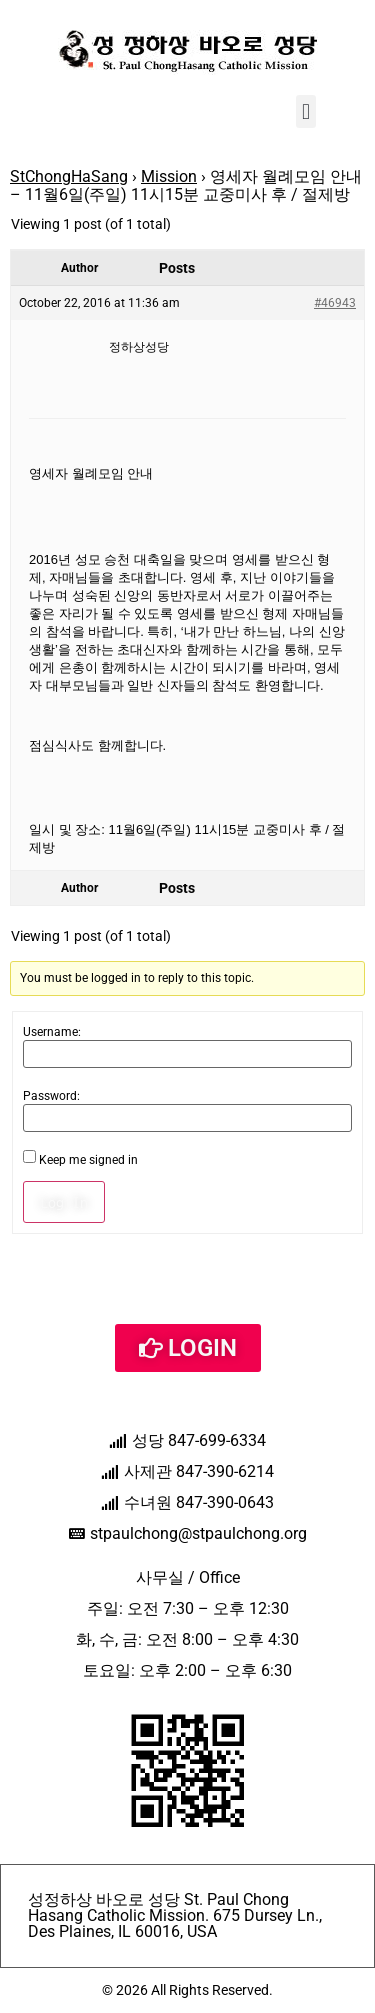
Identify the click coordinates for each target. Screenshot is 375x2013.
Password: (51, 1096)
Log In (64, 1202)
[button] (305, 111)
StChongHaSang (69, 176)
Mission (169, 176)
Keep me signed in (88, 1160)
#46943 (335, 303)
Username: (52, 1032)
